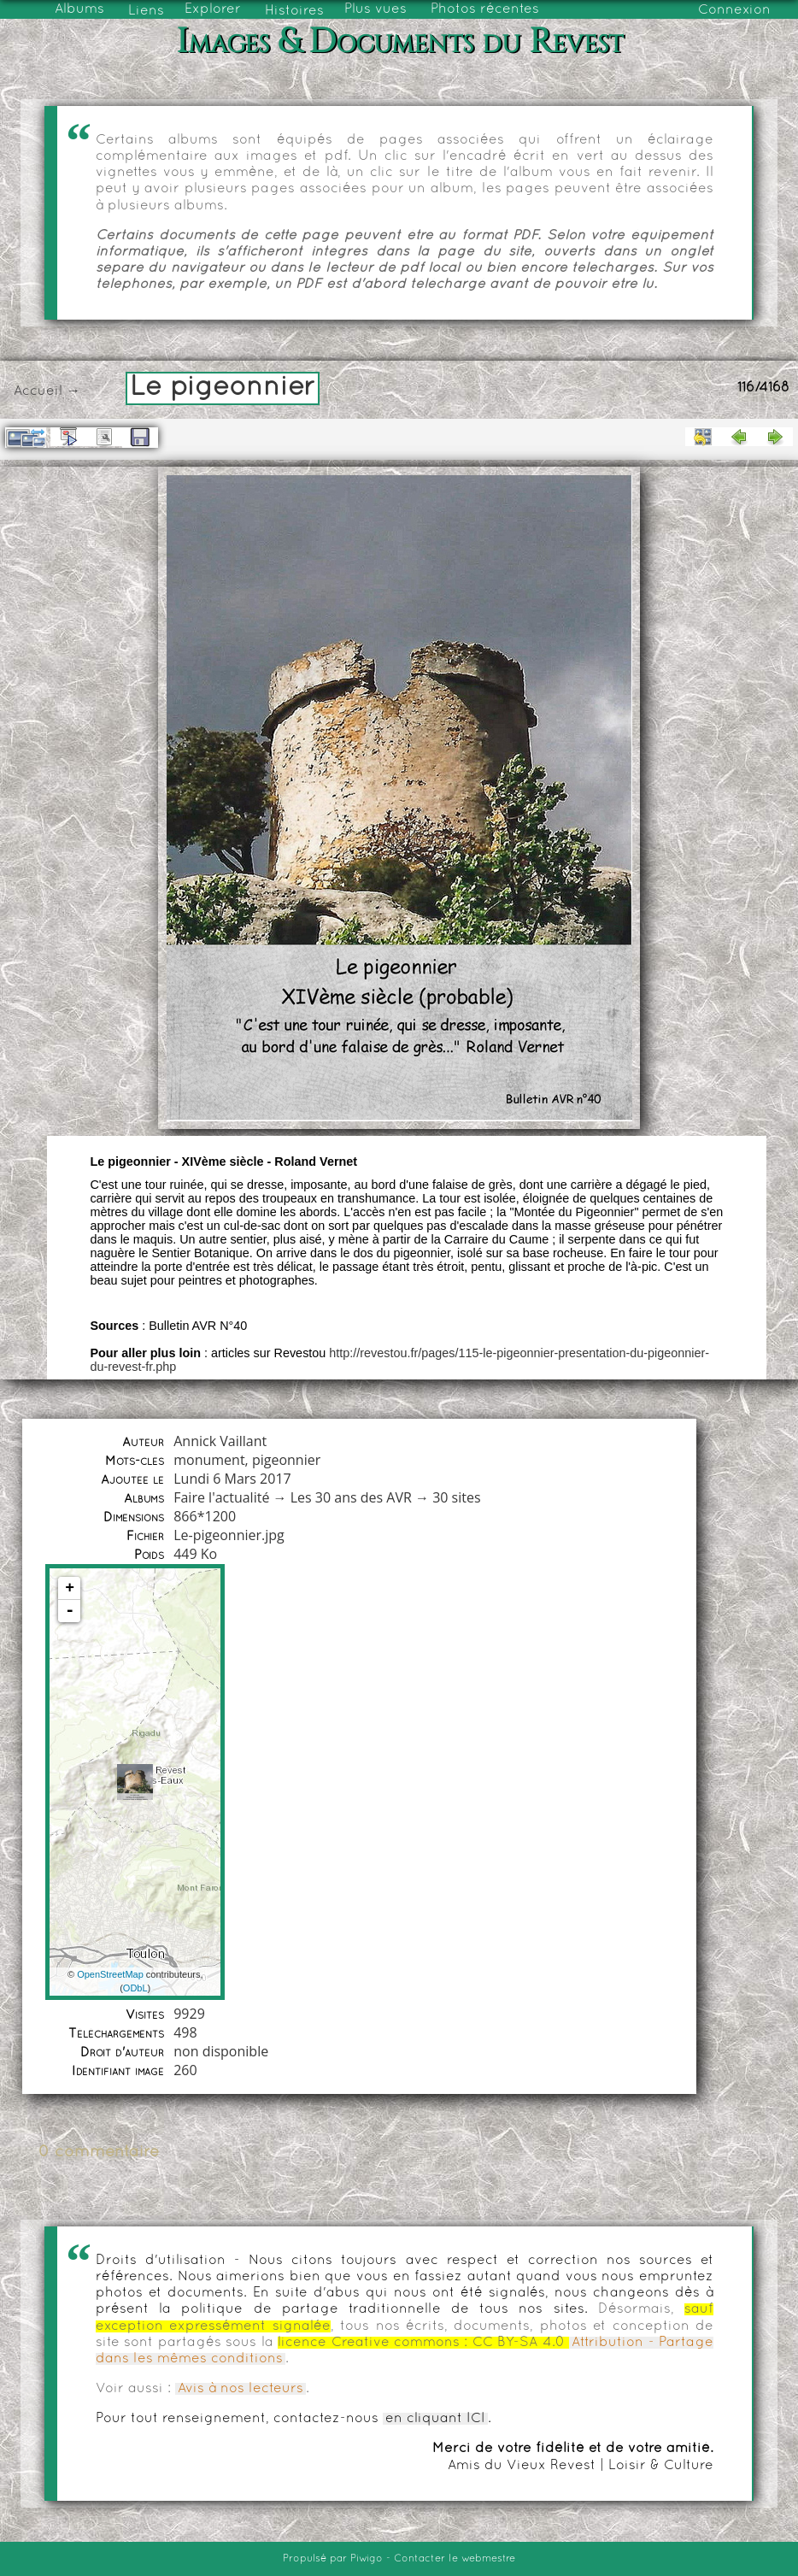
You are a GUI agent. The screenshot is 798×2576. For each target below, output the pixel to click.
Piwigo (366, 2559)
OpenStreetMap (110, 1974)
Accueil (38, 391)
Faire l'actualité (221, 1497)
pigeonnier (286, 1459)
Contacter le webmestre (454, 2559)
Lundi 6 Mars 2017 (231, 1478)
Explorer (213, 9)
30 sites (456, 1497)
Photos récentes (485, 9)
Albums (79, 9)
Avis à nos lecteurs (240, 2389)
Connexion (734, 10)
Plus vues (375, 9)
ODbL (135, 1988)
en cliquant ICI (435, 2419)
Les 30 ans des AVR (351, 1497)
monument (208, 1459)
